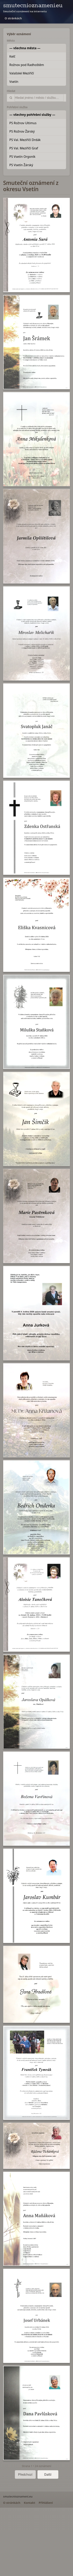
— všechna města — (24, 48)
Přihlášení (46, 2503)
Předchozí (25, 2474)
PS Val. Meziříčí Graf (23, 148)
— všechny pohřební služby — (32, 114)
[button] (36, 245)
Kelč (12, 56)
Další (47, 2474)
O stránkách (13, 18)
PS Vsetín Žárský (21, 165)
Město (11, 40)
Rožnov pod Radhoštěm (26, 65)
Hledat (11, 91)
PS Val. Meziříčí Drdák (25, 140)
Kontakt (29, 2503)
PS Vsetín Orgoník (22, 156)
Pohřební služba (17, 107)
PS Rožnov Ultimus (22, 123)
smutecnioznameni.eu (32, 5)
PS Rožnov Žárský (22, 131)
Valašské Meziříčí (21, 73)
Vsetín (13, 81)
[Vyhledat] (39, 98)
